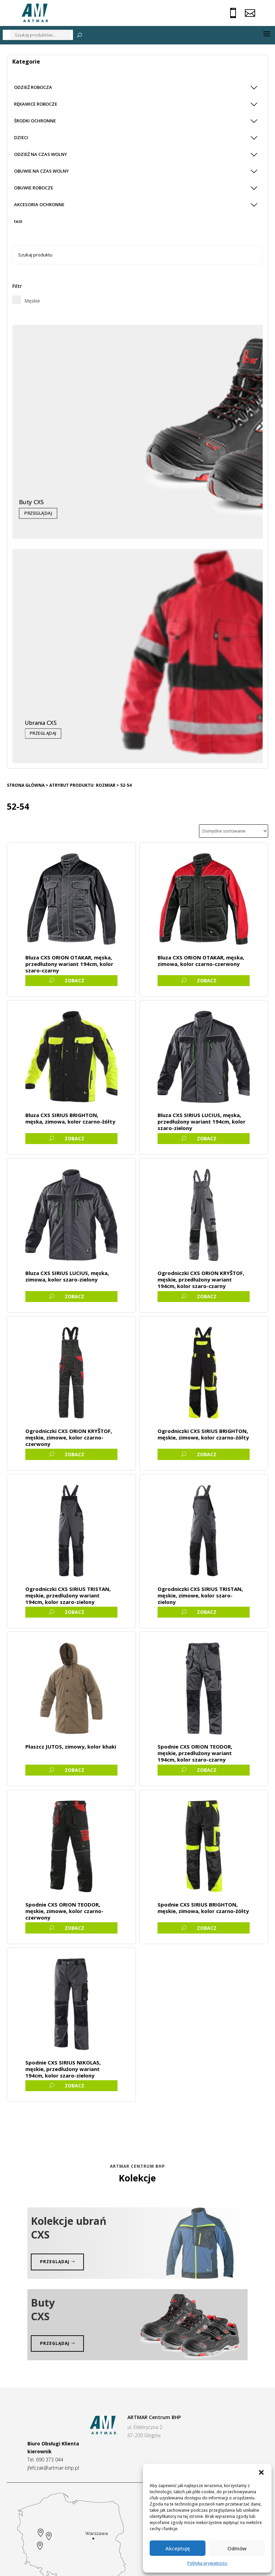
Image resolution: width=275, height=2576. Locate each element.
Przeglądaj (38, 513)
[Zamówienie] (233, 831)
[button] (261, 2472)
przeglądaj (55, 2262)
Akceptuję (177, 2548)
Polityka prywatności (207, 2563)
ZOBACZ (74, 980)
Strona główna (26, 785)
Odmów (237, 2548)
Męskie (32, 300)
